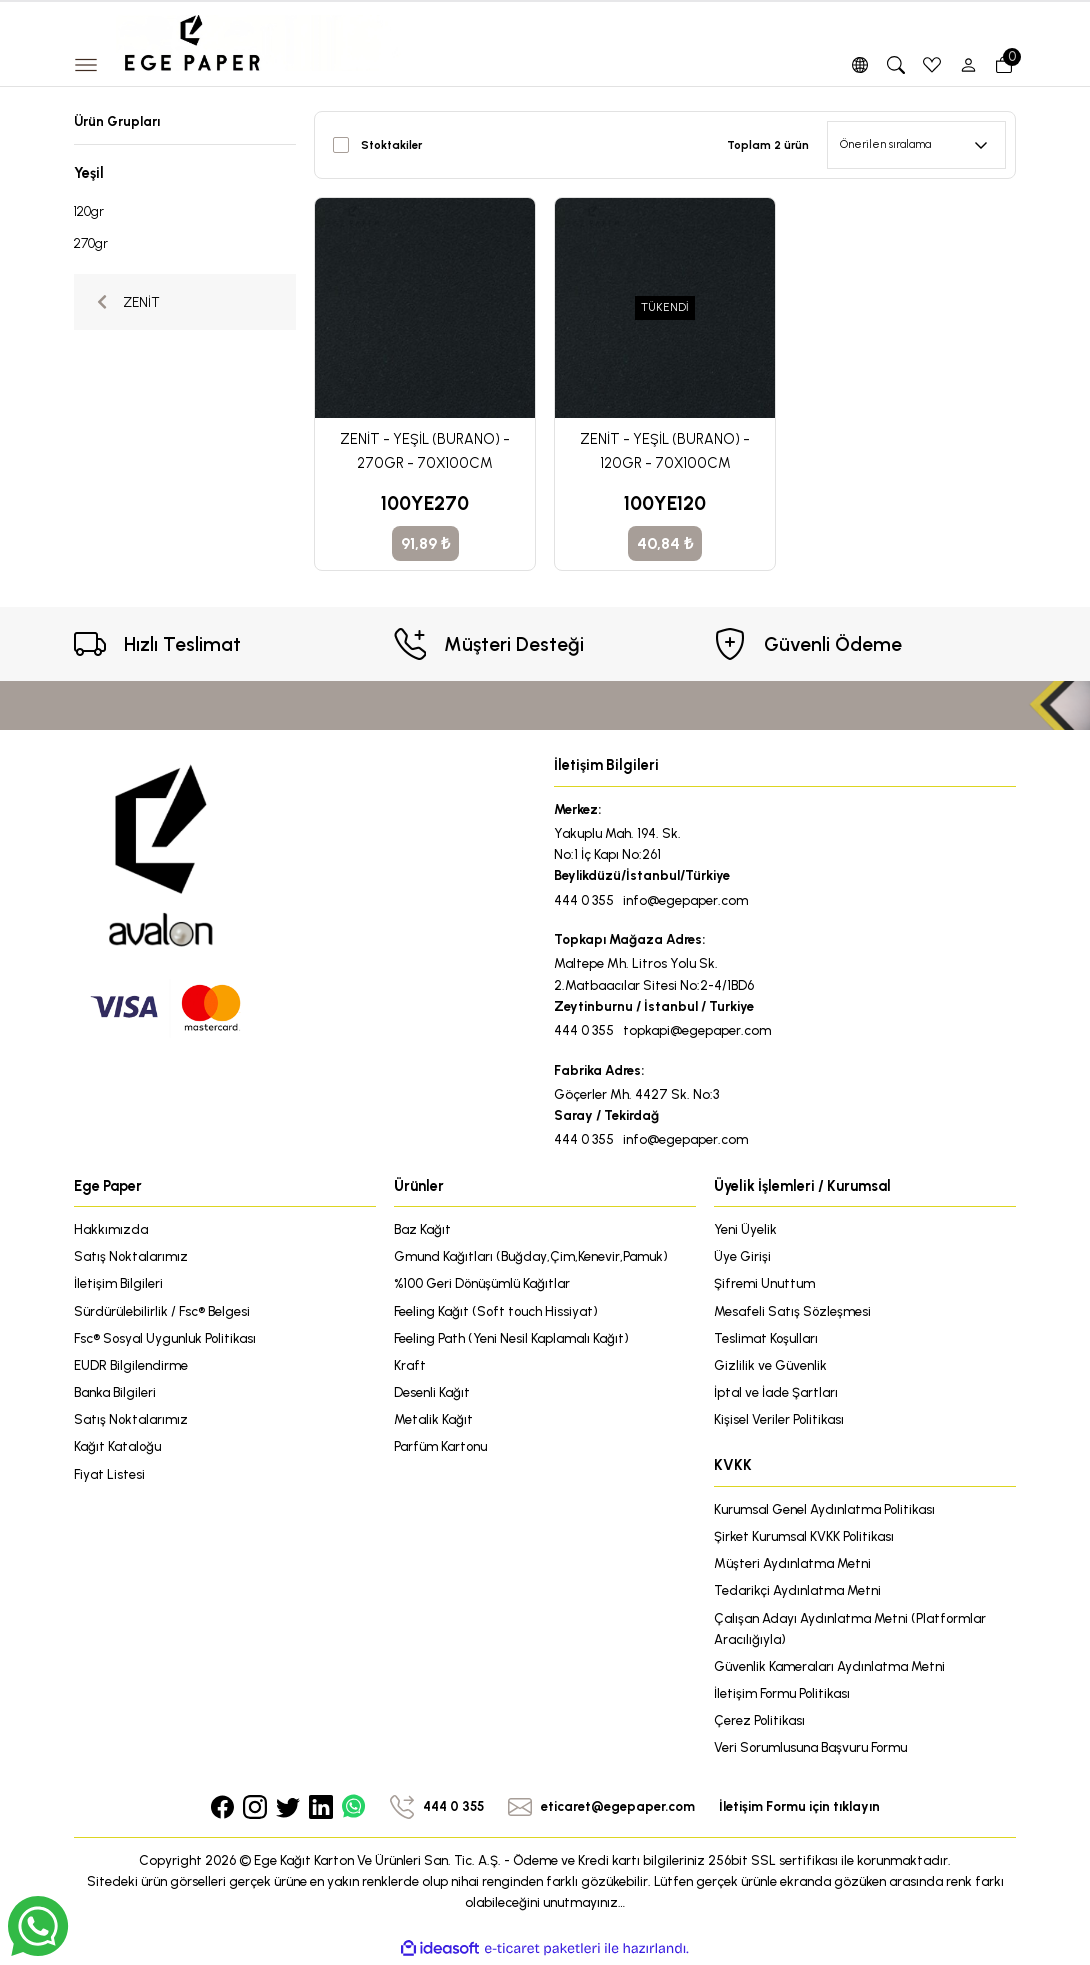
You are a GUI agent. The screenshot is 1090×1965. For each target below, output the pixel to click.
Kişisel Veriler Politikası (779, 1420)
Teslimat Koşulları (766, 1338)
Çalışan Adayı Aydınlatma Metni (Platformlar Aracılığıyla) (850, 1629)
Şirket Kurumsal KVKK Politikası (804, 1537)
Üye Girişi (742, 1256)
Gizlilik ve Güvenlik (770, 1366)
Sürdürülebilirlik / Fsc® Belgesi (162, 1311)
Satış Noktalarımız (131, 1256)
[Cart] (1004, 65)
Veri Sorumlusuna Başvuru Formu (811, 1750)
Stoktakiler (391, 145)
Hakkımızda (111, 1229)
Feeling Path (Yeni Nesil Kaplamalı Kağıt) (512, 1338)
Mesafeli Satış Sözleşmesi (793, 1311)
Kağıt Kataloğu (118, 1447)
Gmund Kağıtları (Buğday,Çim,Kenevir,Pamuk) (531, 1256)
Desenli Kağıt (432, 1393)
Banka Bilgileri (115, 1393)
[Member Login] (968, 65)
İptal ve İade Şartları (776, 1393)
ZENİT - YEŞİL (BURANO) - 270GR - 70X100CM (425, 451)
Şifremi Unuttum (764, 1284)
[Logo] (258, 42)
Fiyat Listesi (109, 1475)
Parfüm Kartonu (441, 1447)
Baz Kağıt (422, 1229)
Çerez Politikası (760, 1722)
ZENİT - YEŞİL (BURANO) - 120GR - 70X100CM (665, 451)
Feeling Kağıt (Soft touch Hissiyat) (497, 1311)
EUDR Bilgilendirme (131, 1366)
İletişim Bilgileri (118, 1284)
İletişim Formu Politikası (783, 1695)
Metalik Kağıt (433, 1420)
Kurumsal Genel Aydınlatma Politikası (825, 1510)
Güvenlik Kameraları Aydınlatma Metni (829, 1668)
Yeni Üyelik (746, 1229)
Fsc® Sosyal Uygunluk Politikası (166, 1338)
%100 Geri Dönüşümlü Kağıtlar (482, 1284)
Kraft (410, 1366)
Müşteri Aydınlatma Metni (792, 1564)
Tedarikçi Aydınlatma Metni (797, 1592)
